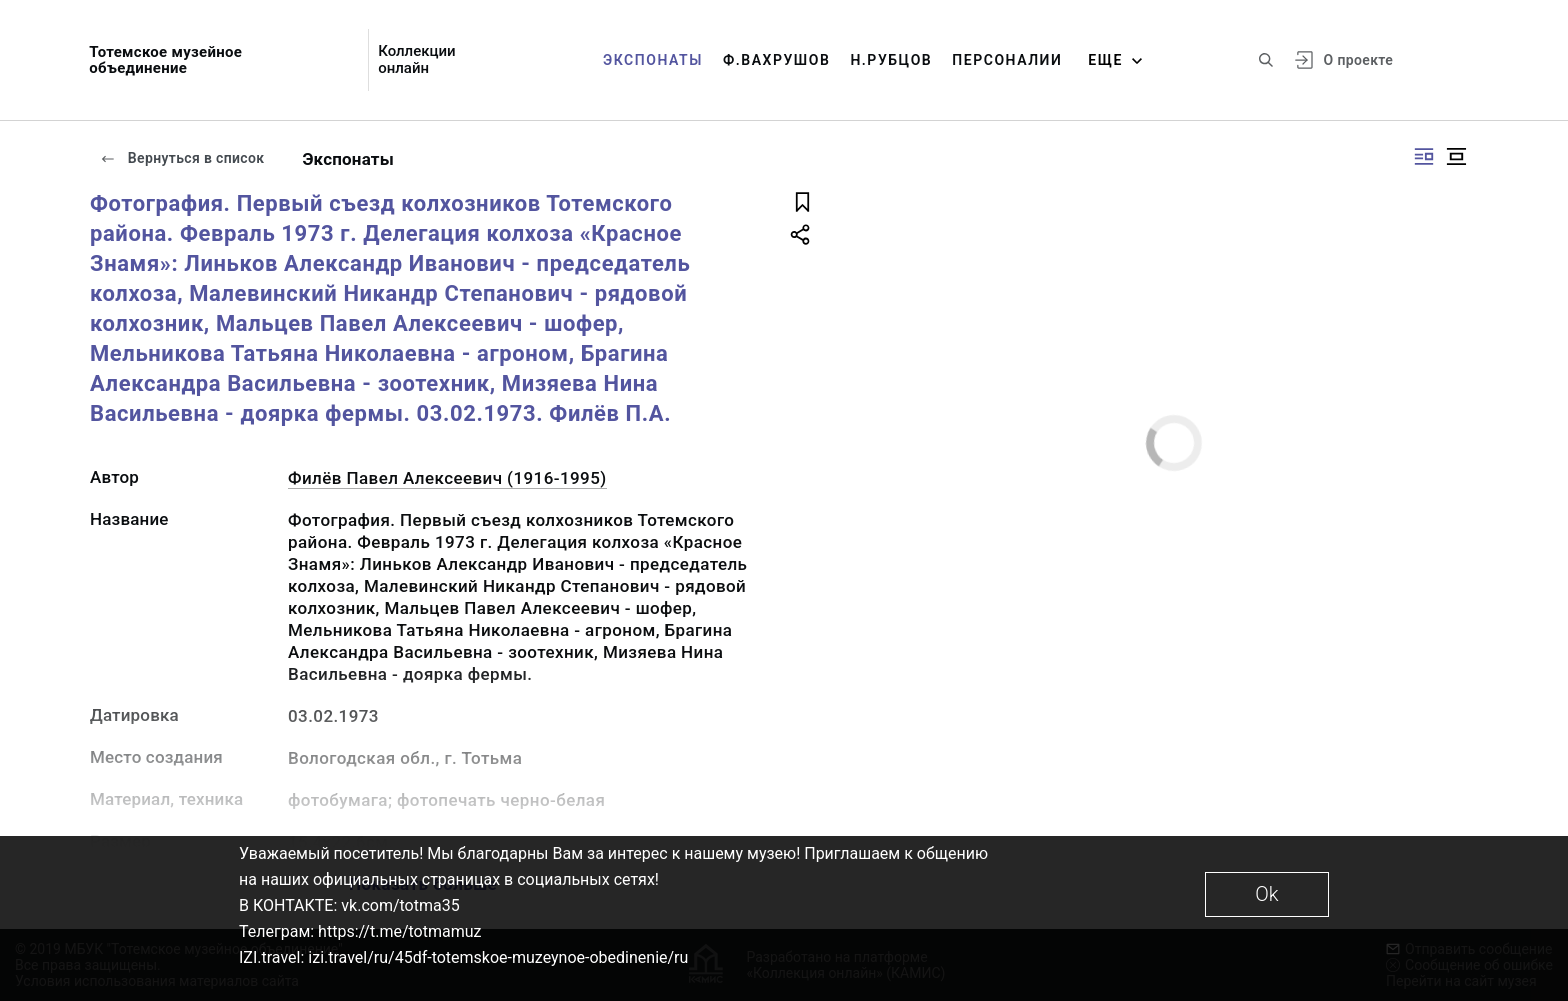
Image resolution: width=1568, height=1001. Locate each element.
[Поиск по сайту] (1266, 60)
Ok (1266, 894)
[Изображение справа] (1424, 156)
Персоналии (1007, 60)
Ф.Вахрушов (776, 60)
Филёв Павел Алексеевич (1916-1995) (447, 478)
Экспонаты (653, 60)
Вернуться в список (182, 158)
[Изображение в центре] (1456, 156)
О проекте (1358, 60)
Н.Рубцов (891, 60)
